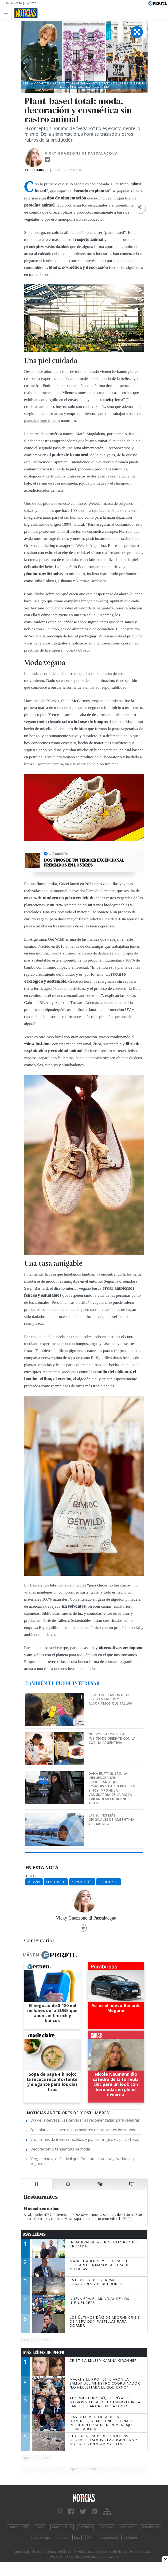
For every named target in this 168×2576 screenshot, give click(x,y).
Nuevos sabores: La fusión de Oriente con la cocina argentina (112, 1738)
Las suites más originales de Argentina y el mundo (111, 1819)
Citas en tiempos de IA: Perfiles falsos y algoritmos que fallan (110, 1699)
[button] (139, 207)
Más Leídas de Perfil (44, 2352)
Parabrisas (151, 2527)
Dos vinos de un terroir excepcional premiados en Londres (84, 863)
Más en (50, 1955)
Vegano (34, 1882)
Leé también (58, 853)
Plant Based (55, 1882)
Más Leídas (34, 2234)
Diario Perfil (18, 2527)
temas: (31, 1876)
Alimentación (82, 1882)
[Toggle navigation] (8, 13)
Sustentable (108, 1882)
